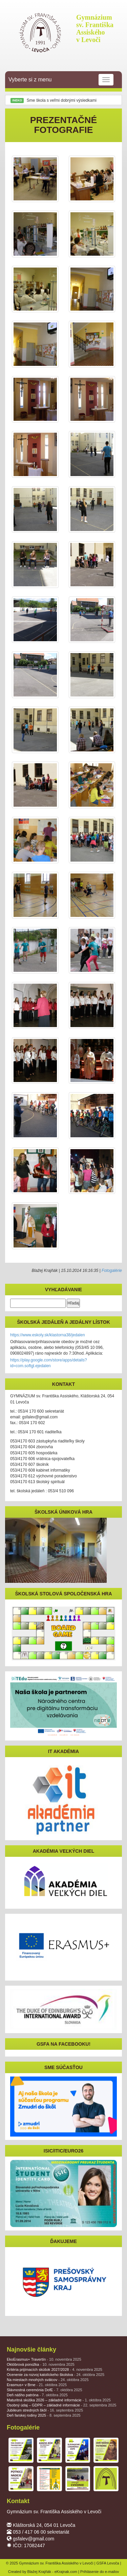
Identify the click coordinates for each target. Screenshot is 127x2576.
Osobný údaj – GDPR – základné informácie (61, 2405)
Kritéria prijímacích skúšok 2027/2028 (54, 2369)
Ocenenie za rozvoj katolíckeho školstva (55, 2375)
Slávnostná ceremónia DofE (44, 2390)
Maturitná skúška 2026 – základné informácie (59, 2400)
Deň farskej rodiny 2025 (44, 2415)
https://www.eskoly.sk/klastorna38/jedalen (47, 1335)
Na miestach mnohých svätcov (48, 2380)
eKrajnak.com (66, 2572)
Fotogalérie (112, 1270)
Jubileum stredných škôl (45, 2410)
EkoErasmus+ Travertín (44, 2359)
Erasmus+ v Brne (37, 2385)
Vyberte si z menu (60, 79)
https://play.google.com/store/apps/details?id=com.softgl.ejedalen (48, 1363)
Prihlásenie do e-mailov (99, 2572)
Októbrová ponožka (41, 2364)
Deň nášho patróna (37, 2395)
